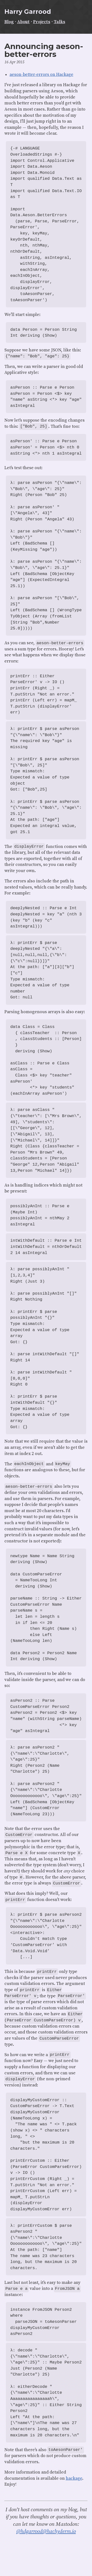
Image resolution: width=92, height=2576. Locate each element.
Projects (41, 22)
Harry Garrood (27, 11)
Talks (59, 22)
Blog (9, 22)
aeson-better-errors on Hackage (41, 74)
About (23, 22)
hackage (74, 2483)
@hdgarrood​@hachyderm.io (46, 2536)
